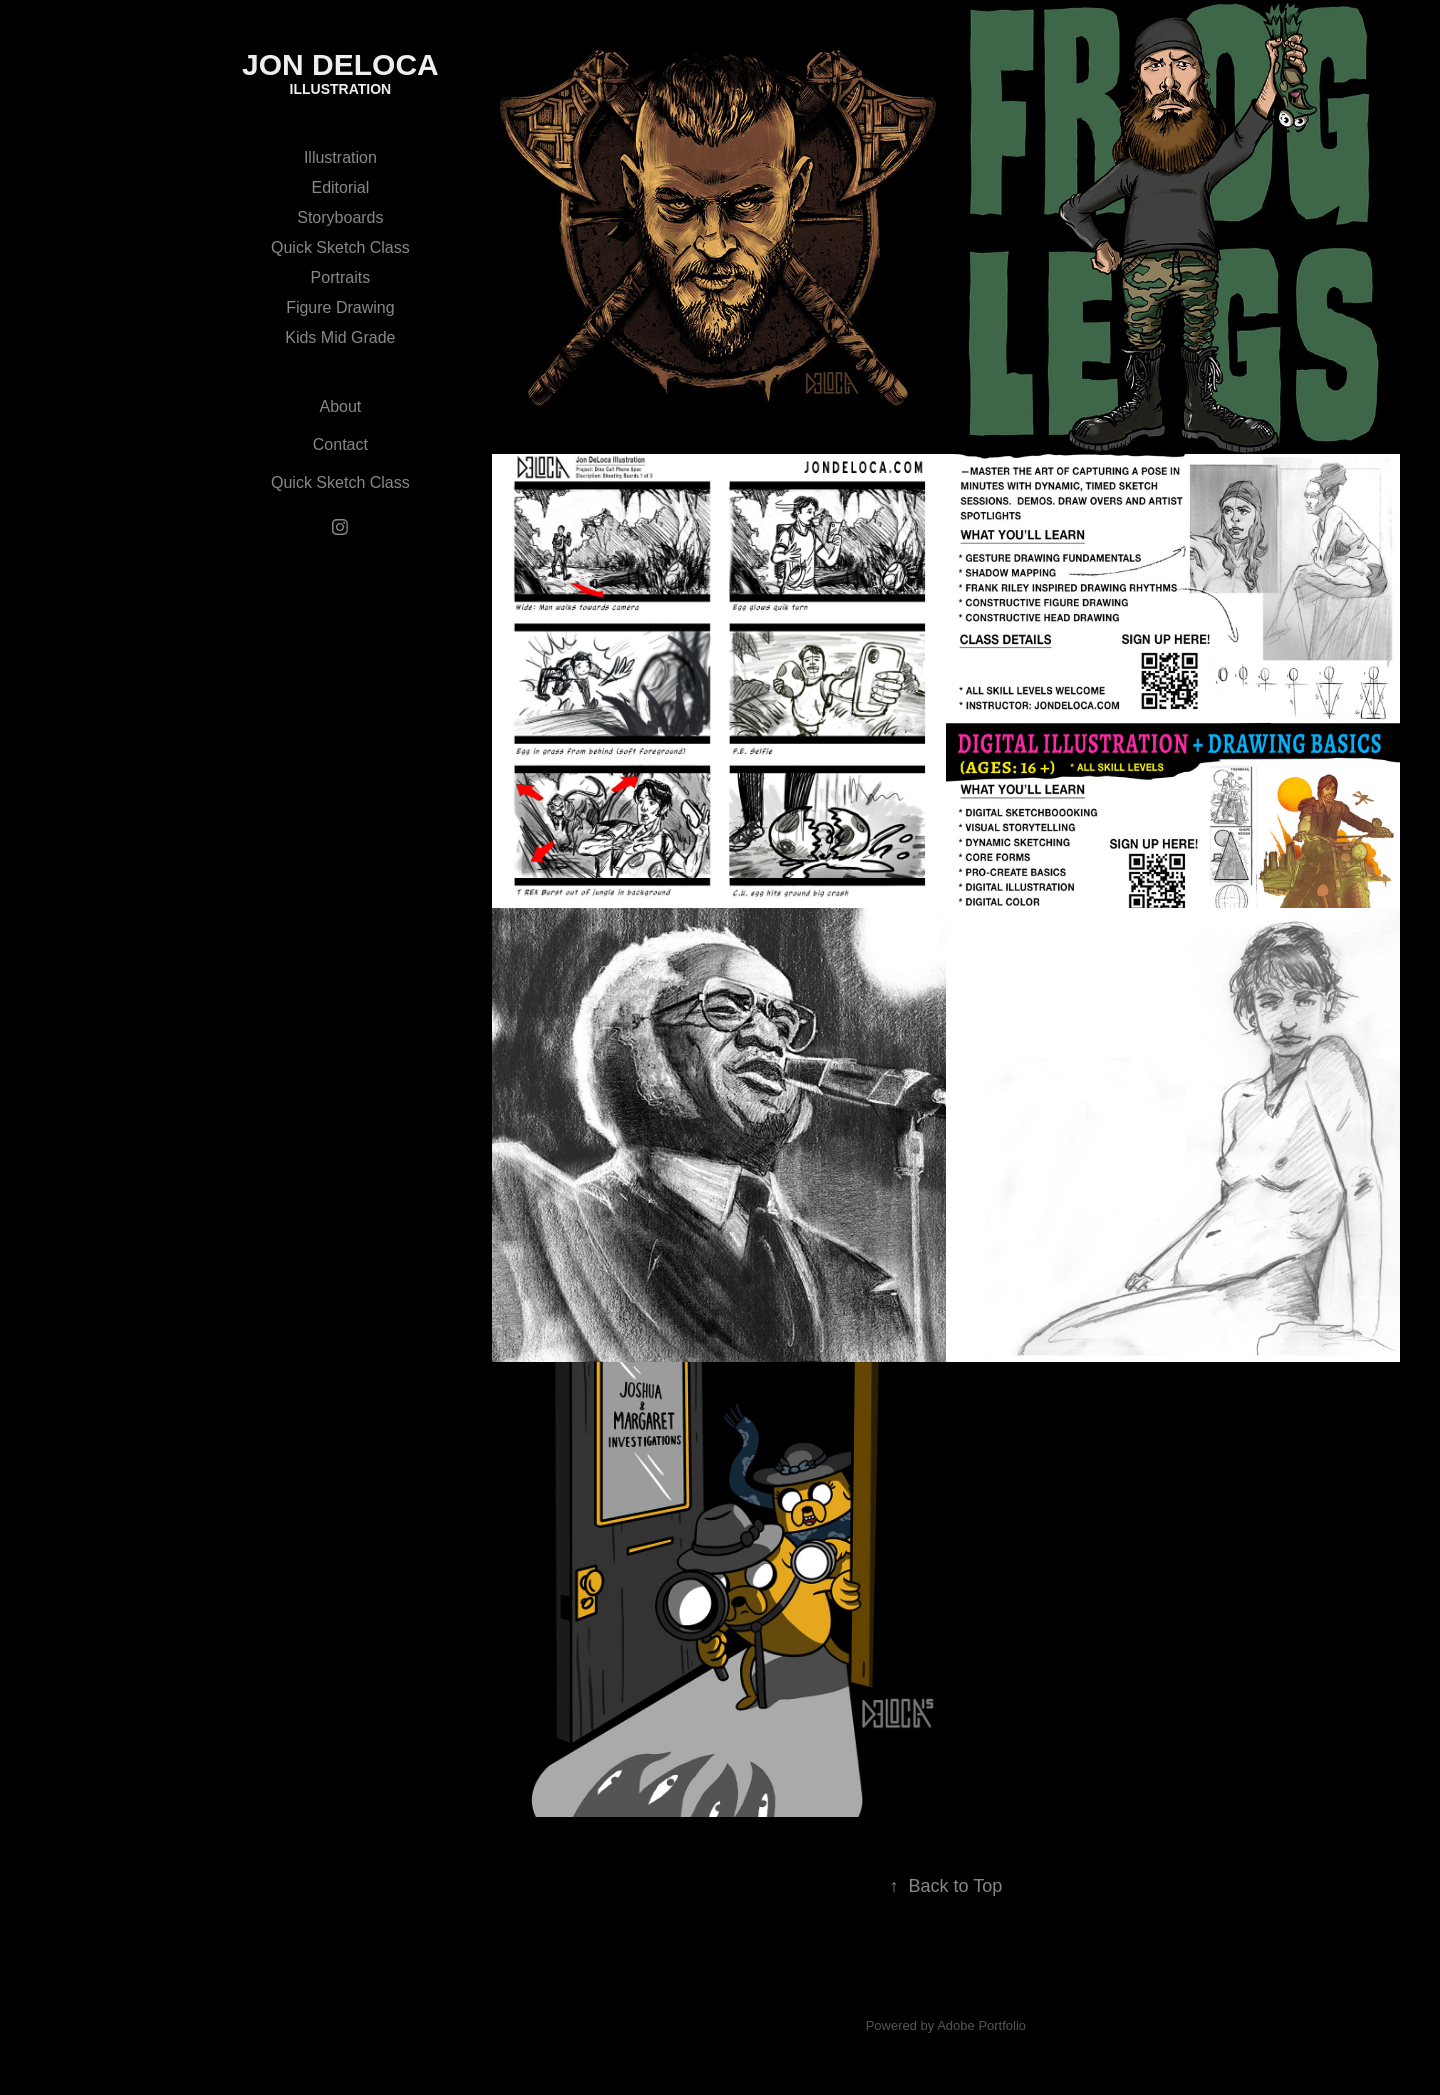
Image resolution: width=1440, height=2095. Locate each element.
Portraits (341, 277)
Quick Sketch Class (340, 247)
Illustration (340, 157)
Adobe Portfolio (981, 2025)
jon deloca (340, 64)
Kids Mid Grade (340, 337)
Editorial (340, 187)
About (340, 406)
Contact (340, 444)
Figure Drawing (340, 307)
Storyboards (340, 217)
